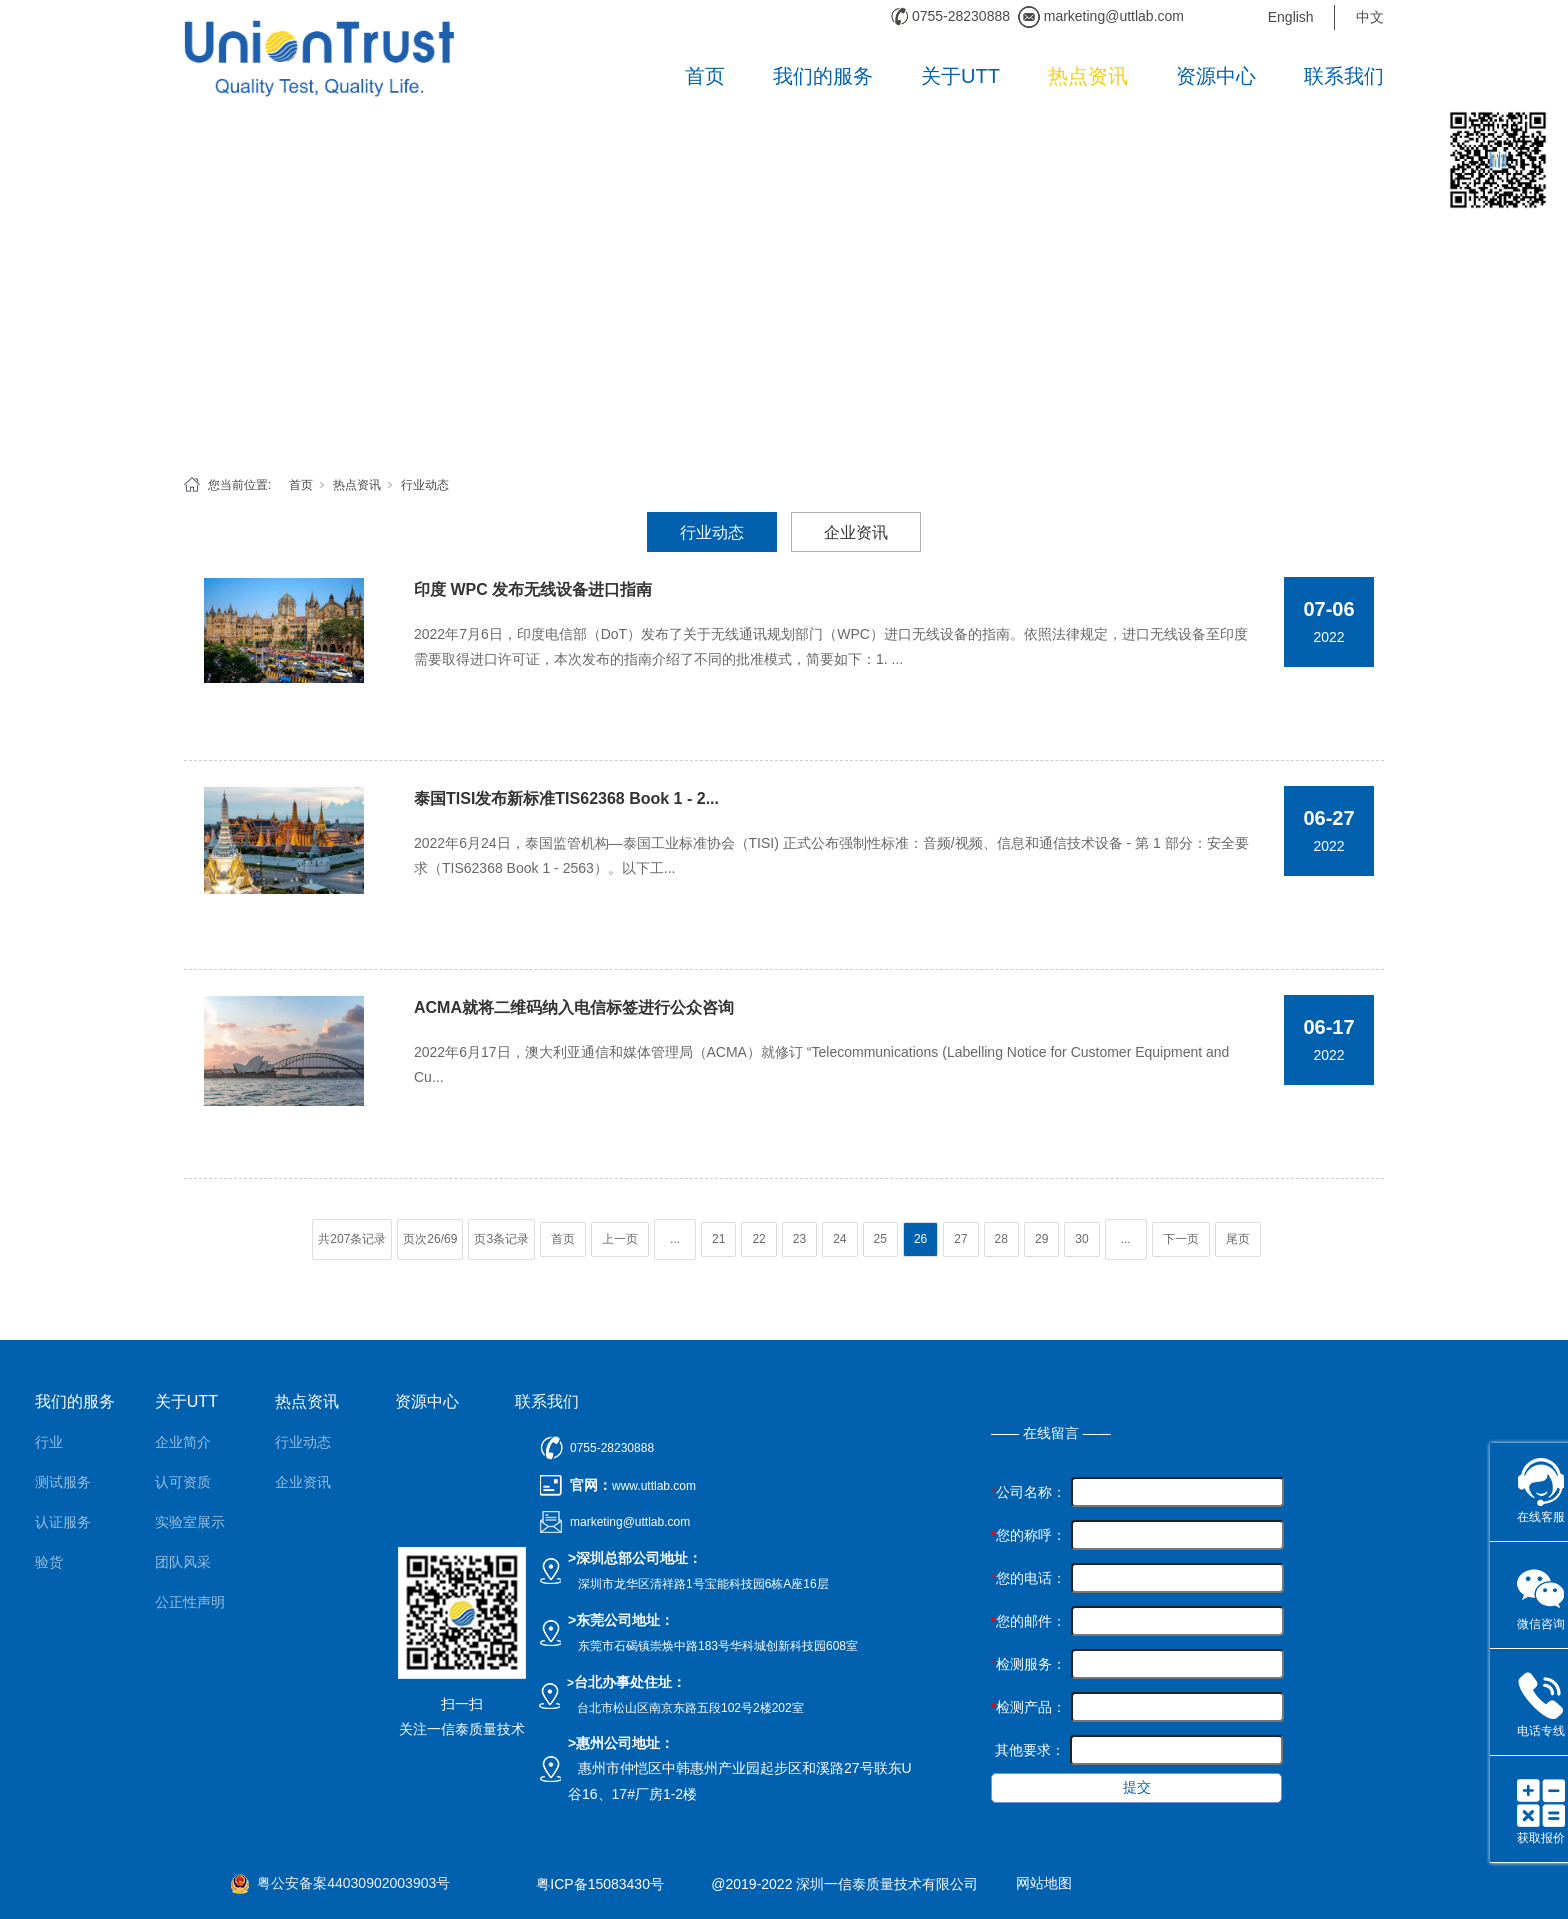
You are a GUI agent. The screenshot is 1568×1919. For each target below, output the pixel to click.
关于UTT (960, 76)
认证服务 (63, 1522)
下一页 (1181, 1239)
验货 (49, 1562)
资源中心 (1216, 76)
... (675, 1239)
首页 (705, 76)
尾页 (1238, 1239)
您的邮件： (1028, 1621)
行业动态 (425, 485)
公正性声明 (190, 1602)
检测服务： (1028, 1664)
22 (758, 1239)
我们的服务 (823, 76)
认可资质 (183, 1482)
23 (799, 1239)
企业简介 (183, 1442)
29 (1041, 1239)
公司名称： (1028, 1492)
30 (1081, 1239)
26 (920, 1239)
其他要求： (1028, 1750)
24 (839, 1239)
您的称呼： (1028, 1535)
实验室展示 (190, 1522)
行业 (49, 1442)
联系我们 (1344, 76)
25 (880, 1239)
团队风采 (183, 1562)
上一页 (620, 1239)
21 (718, 1239)
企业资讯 (856, 532)
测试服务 (63, 1482)
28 (1001, 1239)
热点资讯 (1088, 76)
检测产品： (1028, 1707)
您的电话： (1028, 1578)
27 (960, 1239)
